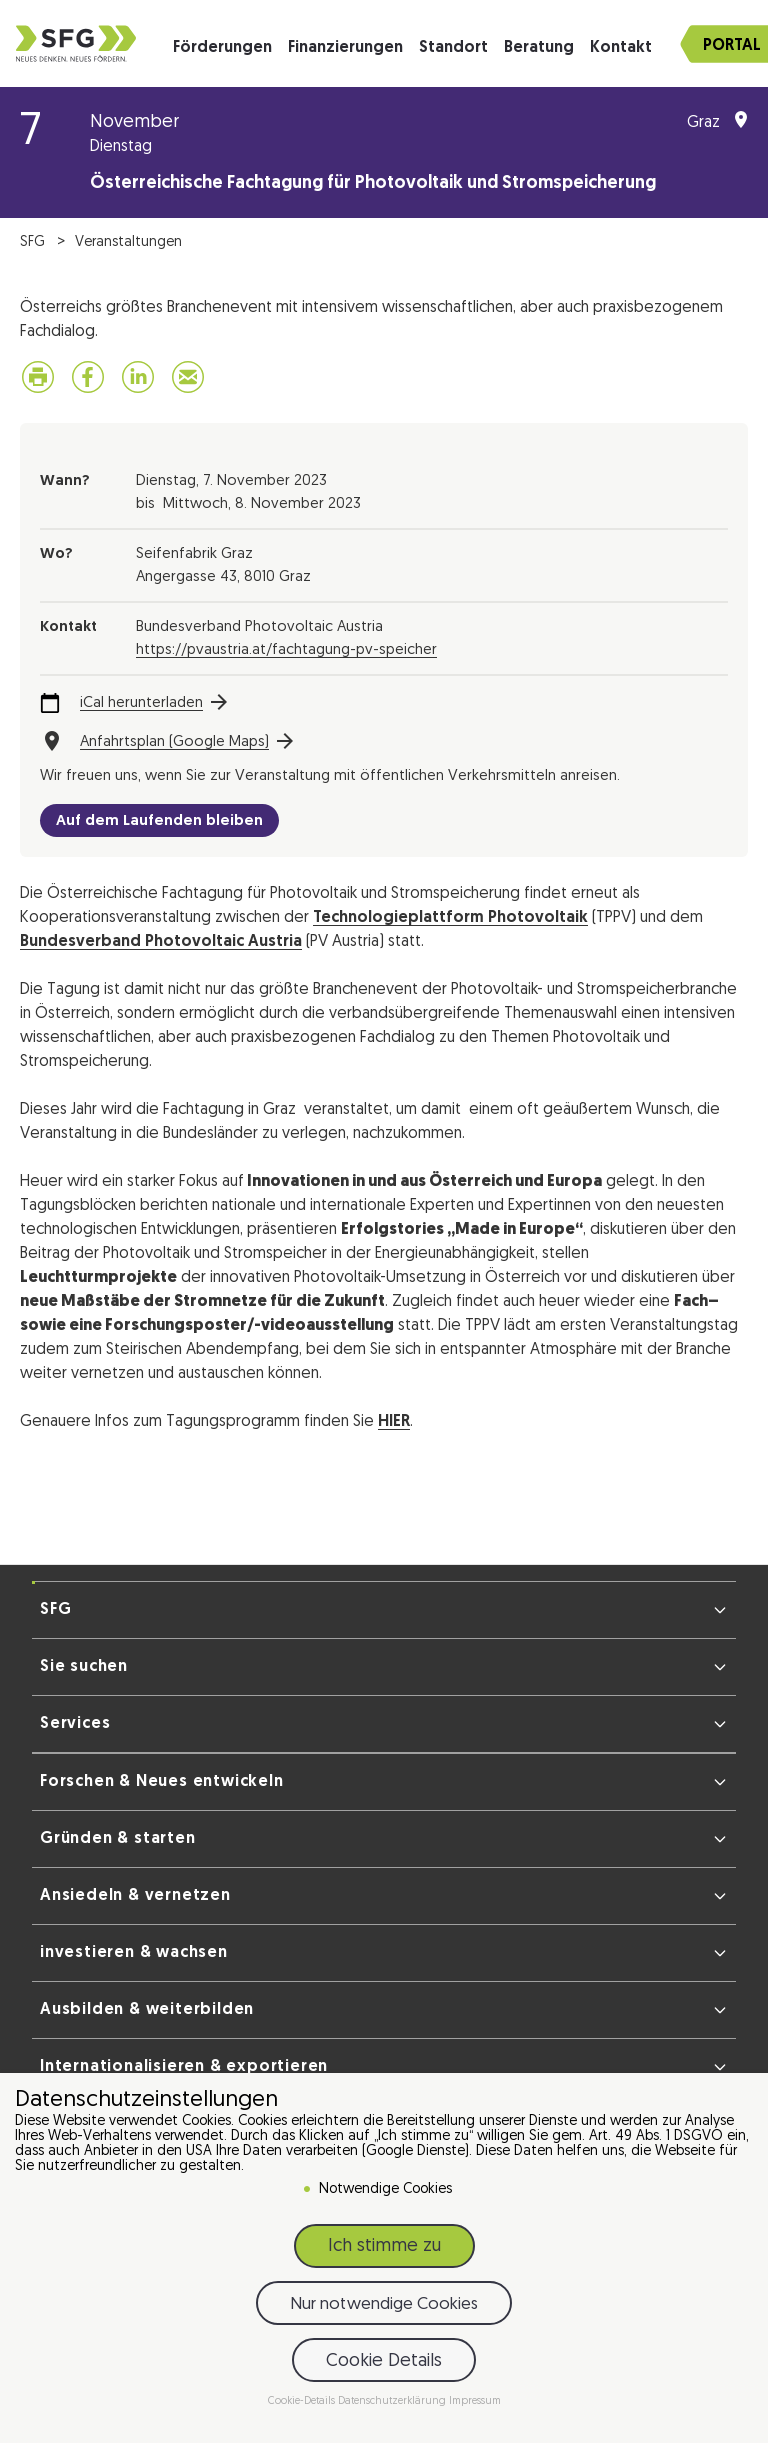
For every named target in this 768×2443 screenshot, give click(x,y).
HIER (394, 1422)
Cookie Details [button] (384, 2361)
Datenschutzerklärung (393, 2401)
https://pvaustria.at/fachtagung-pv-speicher (286, 650)
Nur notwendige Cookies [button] (384, 2304)
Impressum (475, 2401)
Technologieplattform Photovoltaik (450, 918)
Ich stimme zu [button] (384, 2246)
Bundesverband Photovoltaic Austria (161, 942)
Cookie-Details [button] (303, 2401)
